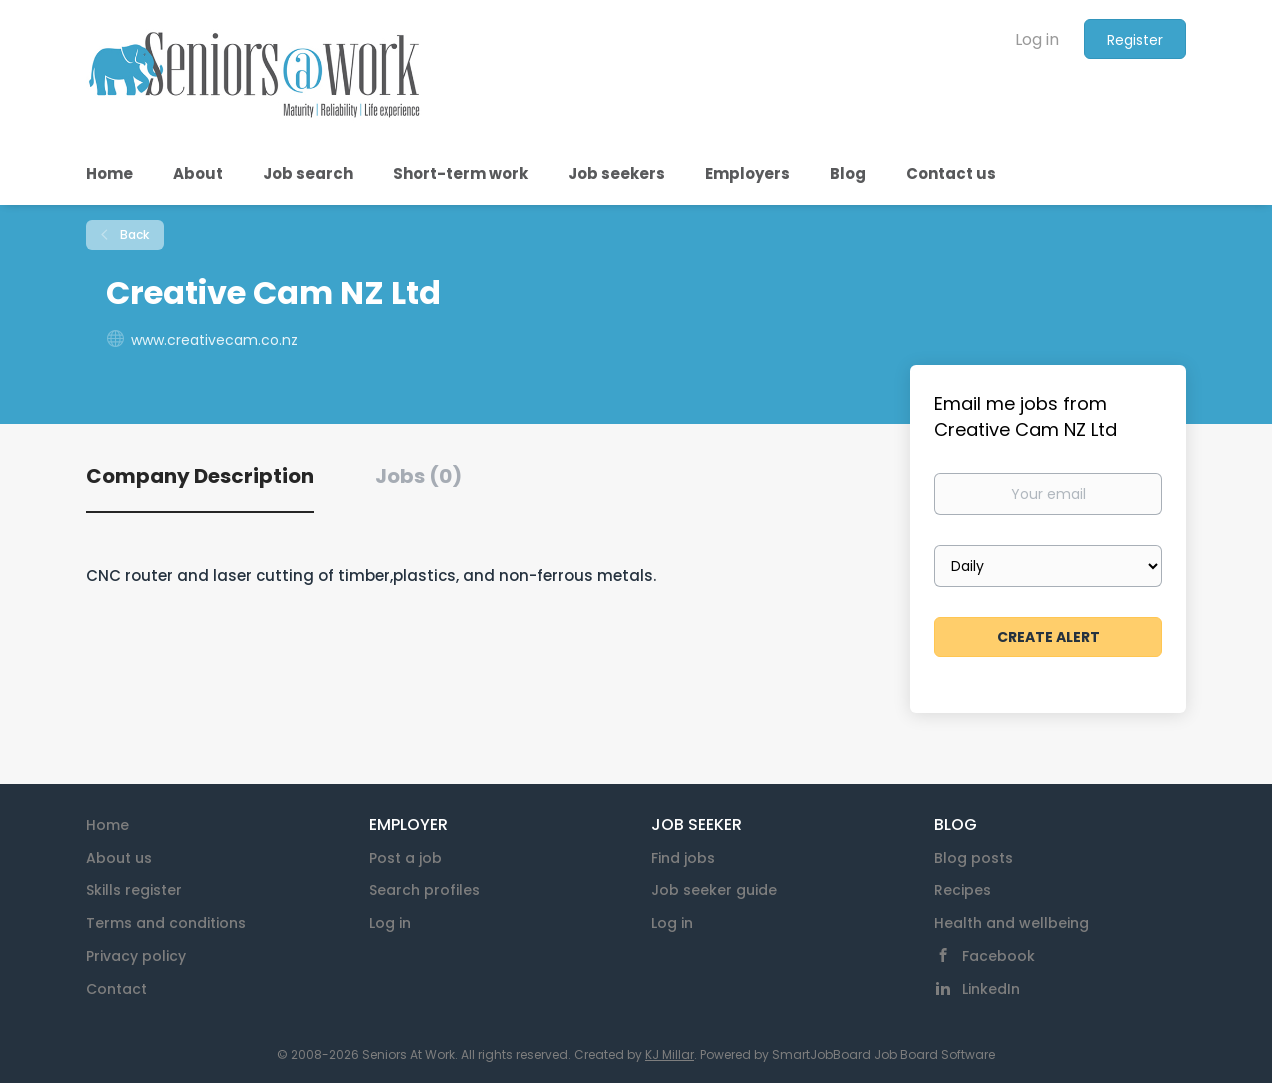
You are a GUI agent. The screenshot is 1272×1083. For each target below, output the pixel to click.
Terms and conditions (166, 923)
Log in (1037, 39)
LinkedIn (991, 989)
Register (1135, 40)
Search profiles (424, 890)
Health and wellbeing (1011, 923)
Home (107, 825)
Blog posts (973, 858)
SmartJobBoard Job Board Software (883, 1054)
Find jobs (683, 858)
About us (119, 858)
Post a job (405, 858)
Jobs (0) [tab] (418, 476)
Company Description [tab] (200, 476)
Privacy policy (136, 956)
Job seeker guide (714, 890)
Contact (116, 989)
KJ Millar (669, 1054)
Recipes (962, 890)
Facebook (998, 956)
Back (133, 234)
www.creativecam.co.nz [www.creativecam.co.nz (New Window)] (214, 340)
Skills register (134, 890)
